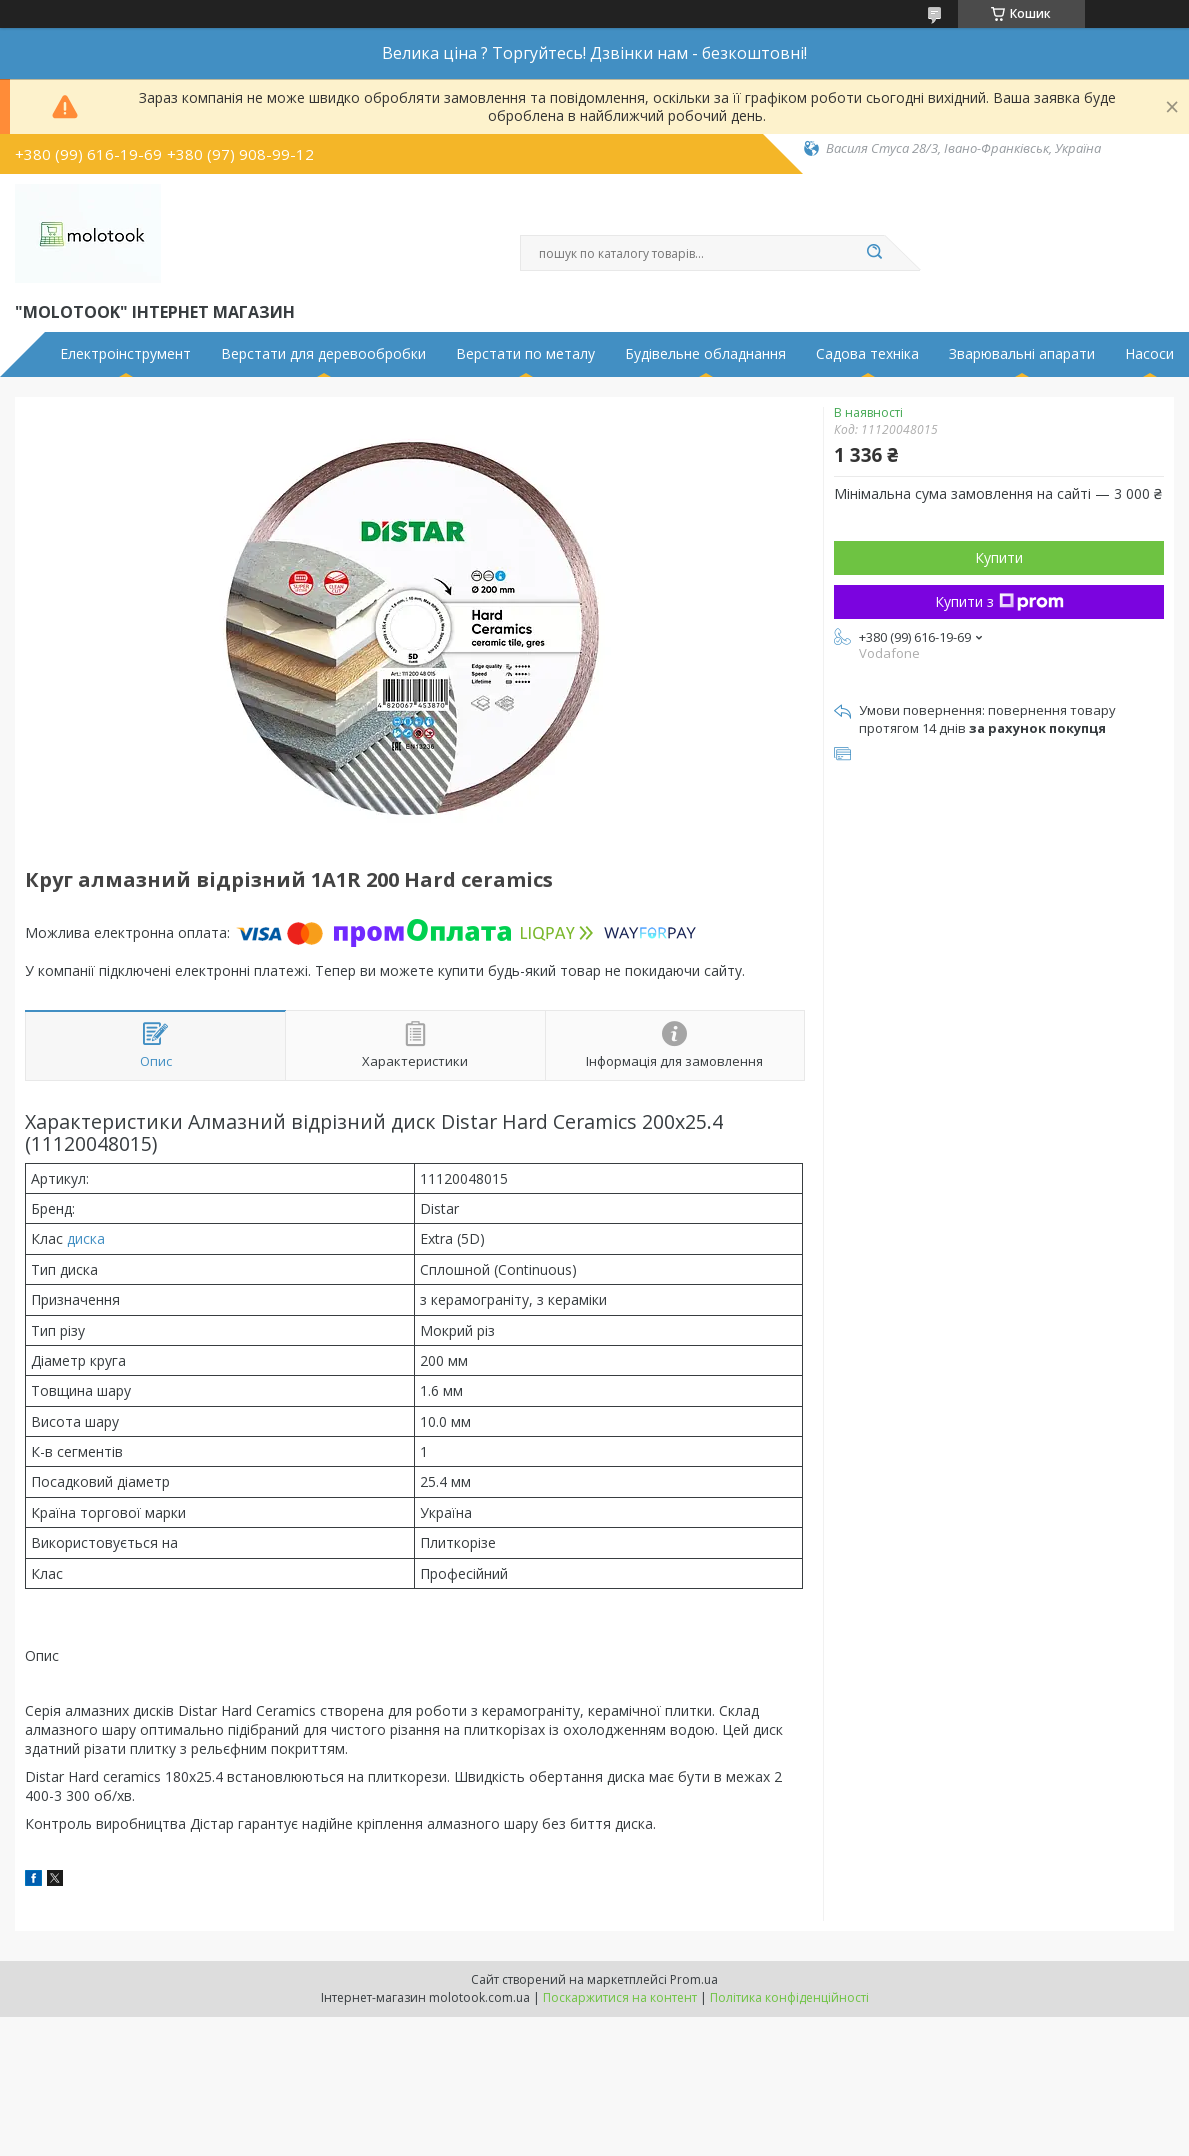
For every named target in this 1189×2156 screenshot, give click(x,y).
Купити (999, 557)
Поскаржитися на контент (620, 1997)
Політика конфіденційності (789, 1997)
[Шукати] (875, 253)
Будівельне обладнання (705, 354)
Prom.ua (694, 1979)
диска (86, 1238)
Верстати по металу (525, 354)
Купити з (999, 601)
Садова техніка (867, 354)
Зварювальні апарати (1022, 354)
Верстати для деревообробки (323, 354)
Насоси (1149, 354)
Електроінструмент (125, 354)
